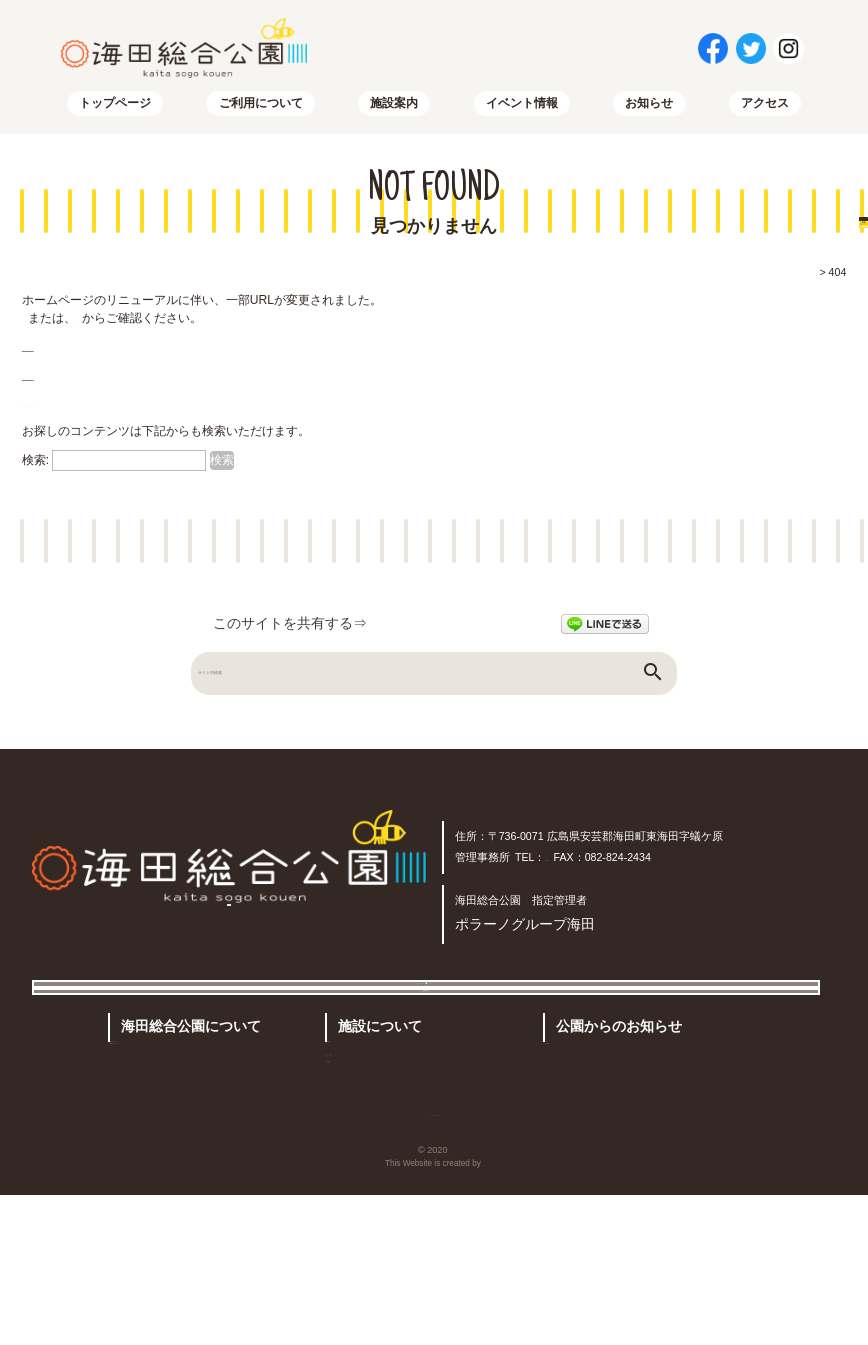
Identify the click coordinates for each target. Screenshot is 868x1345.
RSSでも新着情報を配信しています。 (124, 410)
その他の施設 (431, 1158)
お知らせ (649, 111)
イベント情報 (522, 111)
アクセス (765, 111)
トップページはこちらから (94, 354)
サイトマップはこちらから (94, 382)
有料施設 (360, 1158)
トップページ (115, 111)
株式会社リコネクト (483, 1313)
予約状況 (362, 1188)
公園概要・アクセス (174, 1170)
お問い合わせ (358, 1257)
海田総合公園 (450, 1300)
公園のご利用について (180, 1139)
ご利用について (261, 111)
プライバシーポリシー (597, 1257)
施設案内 (394, 111)
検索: (35, 468)
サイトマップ (178, 326)
